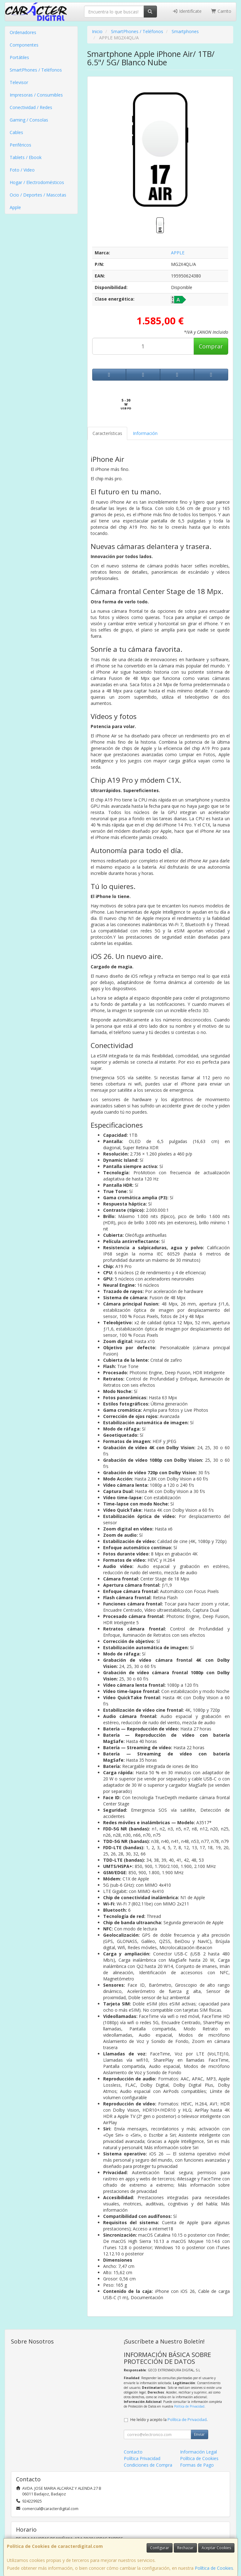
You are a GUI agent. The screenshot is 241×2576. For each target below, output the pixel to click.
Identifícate (187, 11)
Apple (15, 207)
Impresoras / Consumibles (36, 95)
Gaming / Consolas (29, 120)
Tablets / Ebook (26, 157)
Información (145, 433)
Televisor (19, 82)
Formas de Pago (197, 2465)
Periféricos (20, 145)
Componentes (24, 45)
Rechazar (185, 2547)
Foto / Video (22, 170)
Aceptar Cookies (216, 2547)
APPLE (177, 253)
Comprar (211, 346)
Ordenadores (23, 32)
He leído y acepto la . (169, 2419)
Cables (16, 132)
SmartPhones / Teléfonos (36, 70)
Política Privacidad (142, 2458)
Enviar (199, 2434)
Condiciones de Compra (148, 2465)
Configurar (159, 2547)
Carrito (221, 11)
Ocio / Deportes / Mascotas (38, 195)
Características (107, 433)
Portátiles (19, 57)
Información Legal (198, 2452)
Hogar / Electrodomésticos (37, 182)
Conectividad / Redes (31, 107)
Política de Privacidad (189, 2406)
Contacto (133, 2452)
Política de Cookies (214, 2568)
